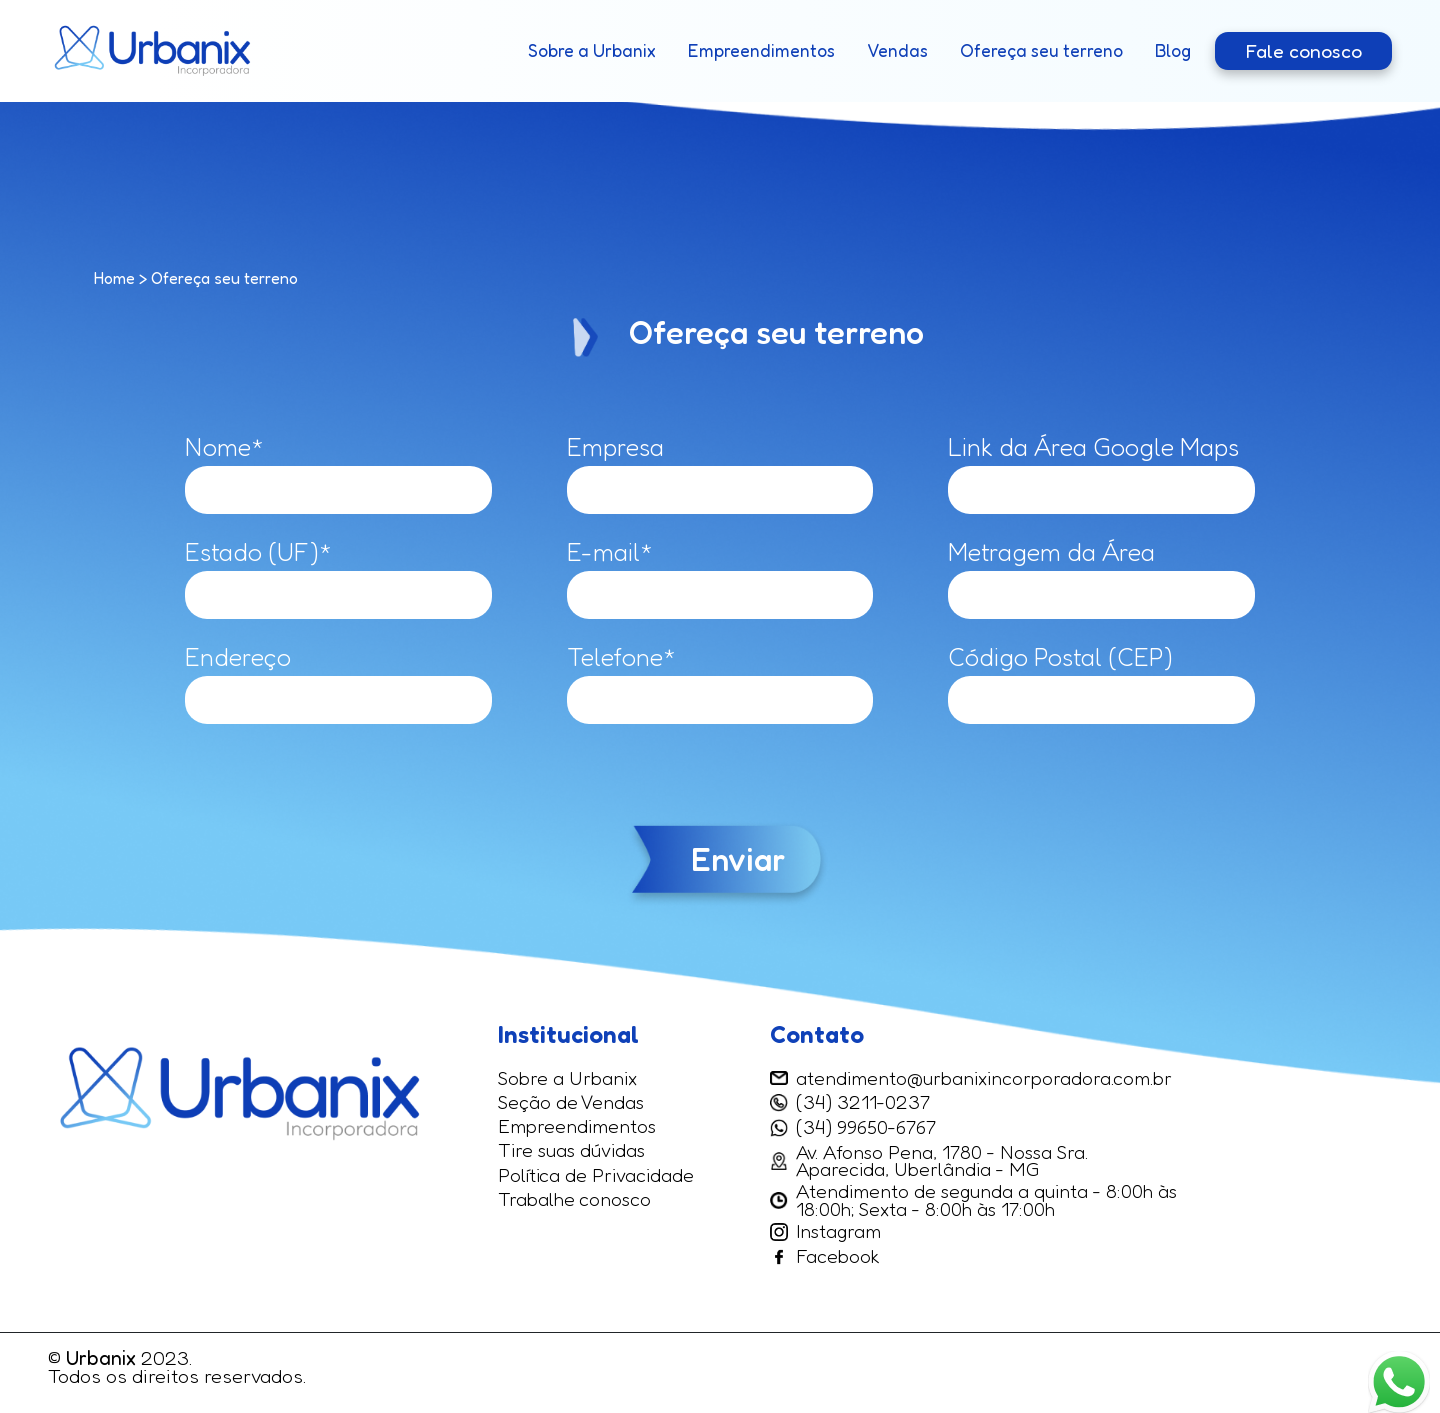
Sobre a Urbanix (592, 50)
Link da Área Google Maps (1093, 447)
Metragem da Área (1051, 552)
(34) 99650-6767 (866, 1127)
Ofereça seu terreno (1041, 50)
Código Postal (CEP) (1060, 657)
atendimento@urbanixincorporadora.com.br (971, 1078)
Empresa (615, 447)
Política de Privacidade (596, 1175)
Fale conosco (1304, 51)
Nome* (224, 447)
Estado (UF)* (258, 552)
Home (114, 278)
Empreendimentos (761, 50)
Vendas (897, 50)
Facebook (825, 1257)
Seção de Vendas (571, 1102)
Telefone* (621, 657)
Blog (1173, 50)
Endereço (238, 657)
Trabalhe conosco (574, 1199)
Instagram (825, 1232)
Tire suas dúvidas (571, 1150)
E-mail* (610, 552)
